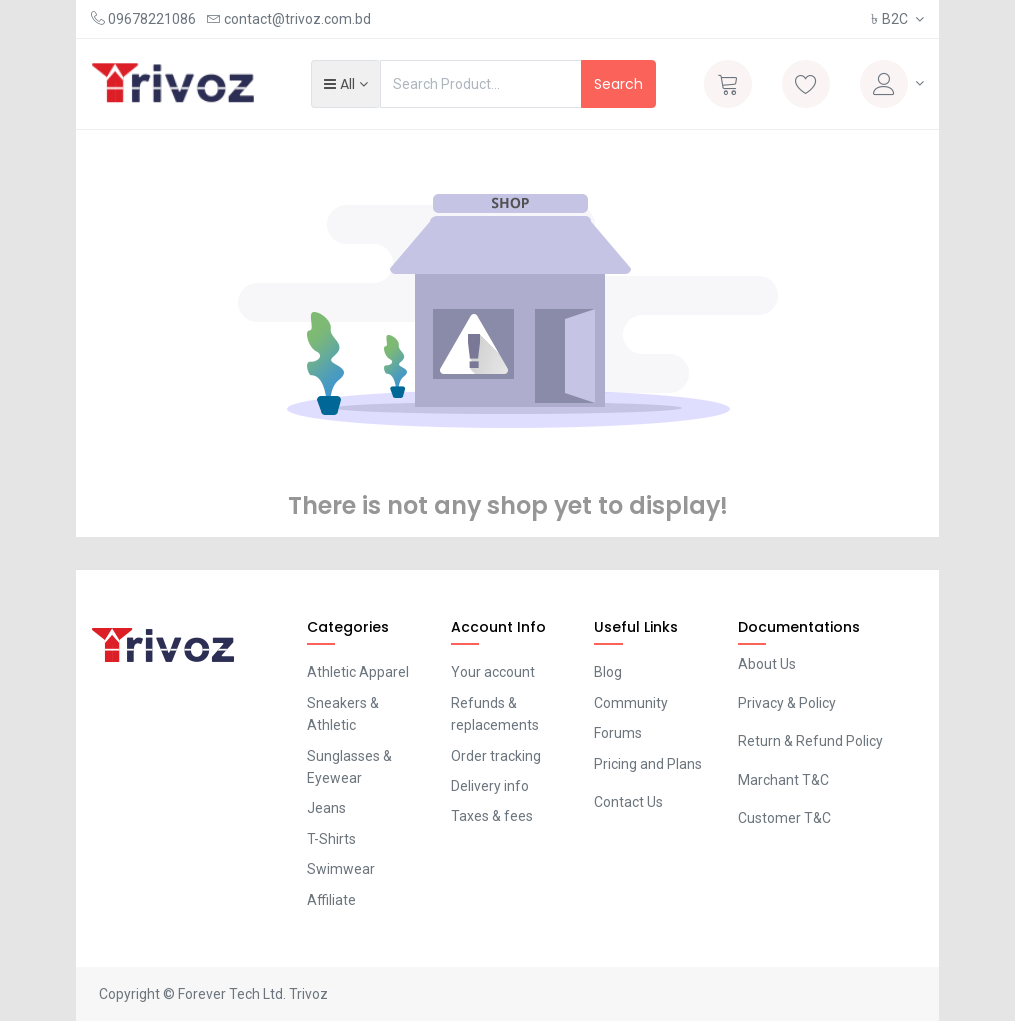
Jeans (326, 808)
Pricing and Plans (648, 764)
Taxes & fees (492, 816)
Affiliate (331, 900)
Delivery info (490, 786)
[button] (345, 84)
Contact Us (628, 802)
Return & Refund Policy (810, 741)
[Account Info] (892, 84)
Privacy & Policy (787, 703)
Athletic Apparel (358, 672)
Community (631, 703)
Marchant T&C (783, 780)
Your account (493, 672)
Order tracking (496, 756)
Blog (608, 672)
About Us (767, 664)
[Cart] (728, 84)
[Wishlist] (806, 84)
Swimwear (341, 869)
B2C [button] (891, 19)
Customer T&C (784, 818)
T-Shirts (331, 839)
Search (618, 84)
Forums (618, 733)
